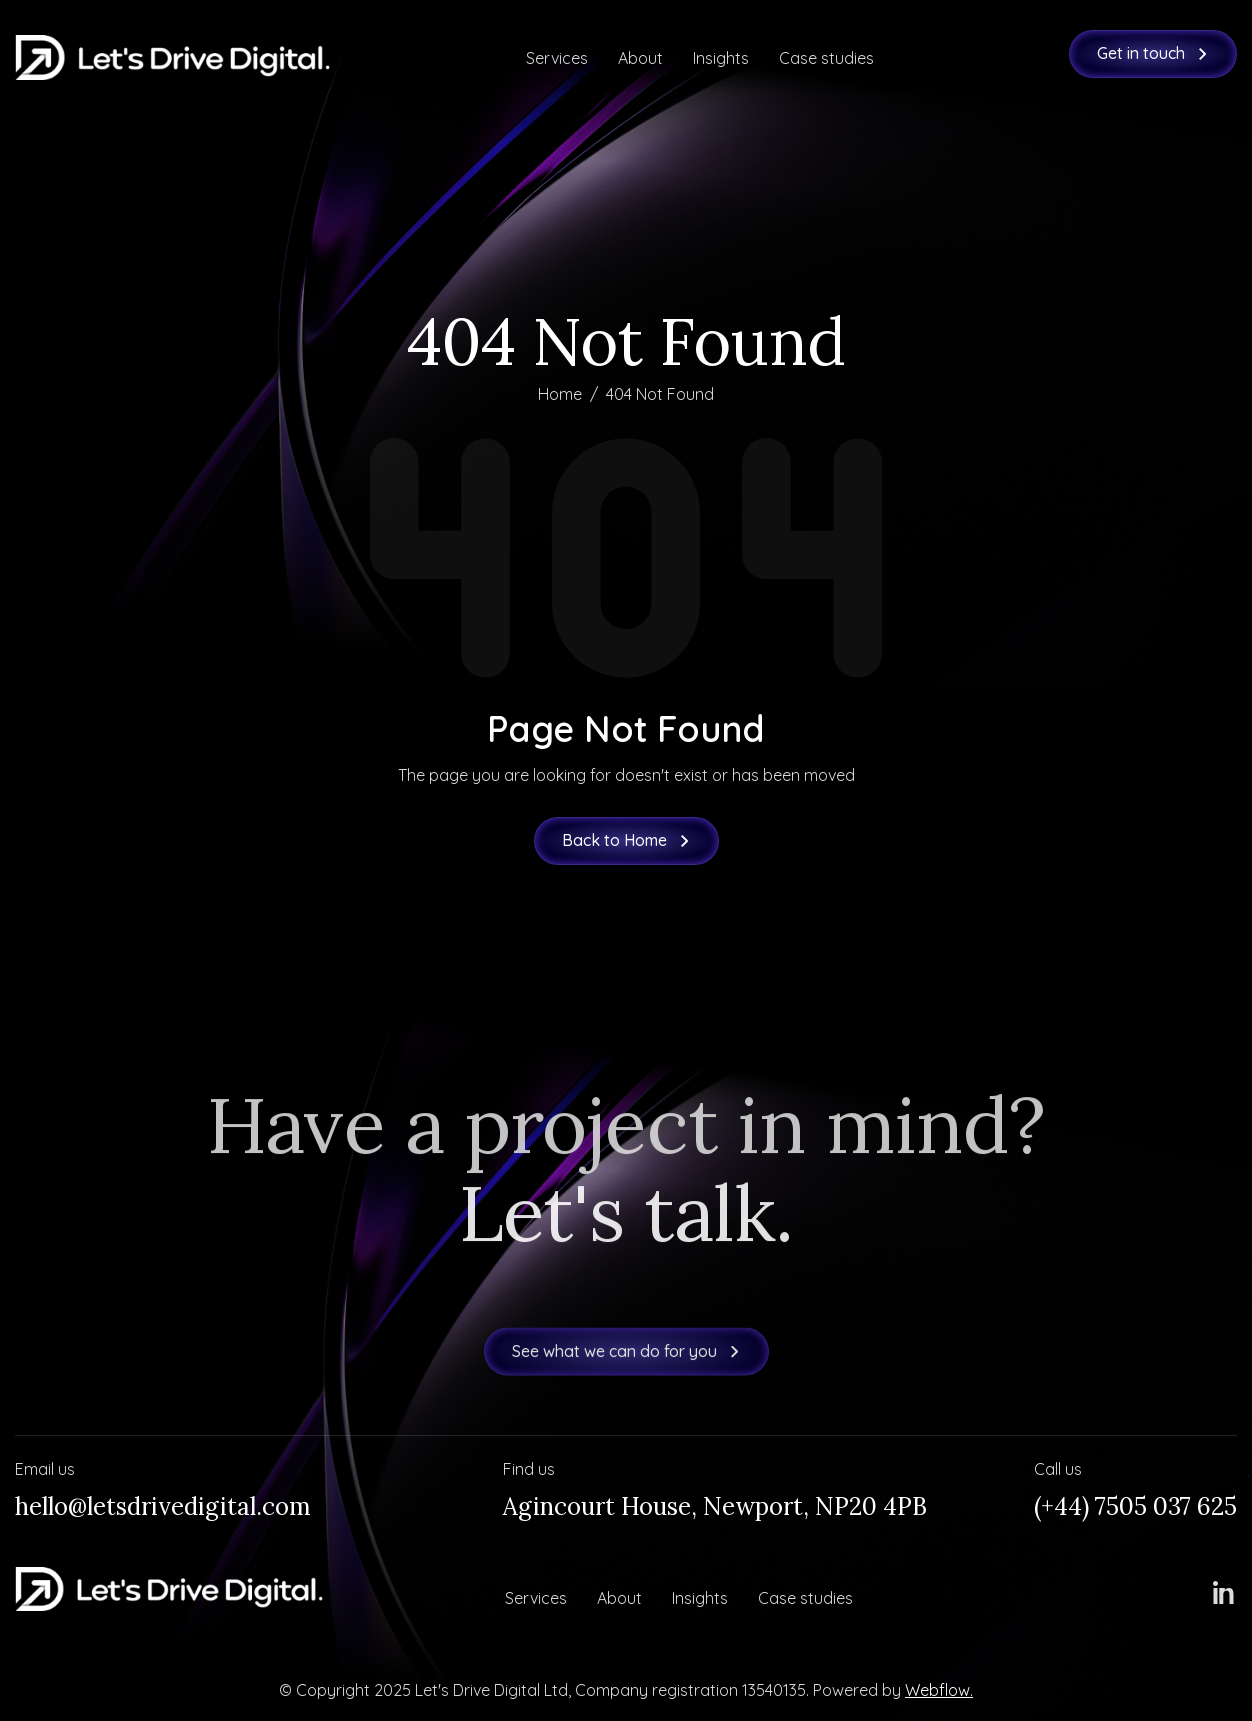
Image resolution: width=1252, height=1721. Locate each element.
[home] (172, 57)
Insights (721, 58)
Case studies (826, 58)
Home (560, 394)
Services (557, 58)
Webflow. (939, 1690)
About (640, 58)
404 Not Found (660, 394)
